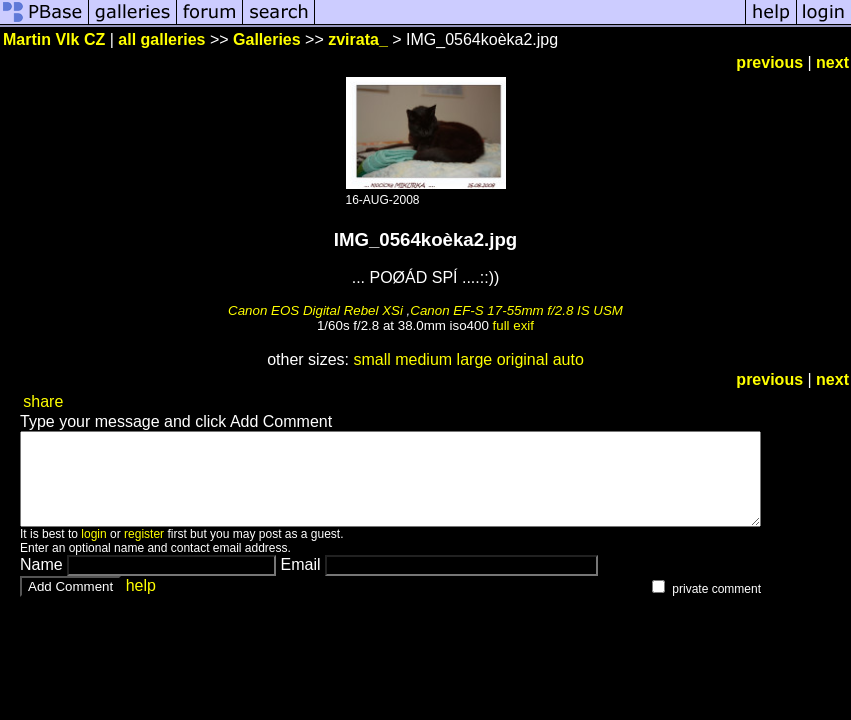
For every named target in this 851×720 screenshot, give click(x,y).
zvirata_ (358, 39)
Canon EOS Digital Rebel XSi (315, 310)
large (475, 359)
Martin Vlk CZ (54, 39)
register (144, 552)
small (371, 359)
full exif (513, 325)
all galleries (161, 39)
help (141, 603)
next (832, 62)
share (43, 401)
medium (423, 359)
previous (769, 62)
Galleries (267, 39)
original (523, 359)
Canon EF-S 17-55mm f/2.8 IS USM (516, 310)
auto (568, 359)
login (93, 552)
